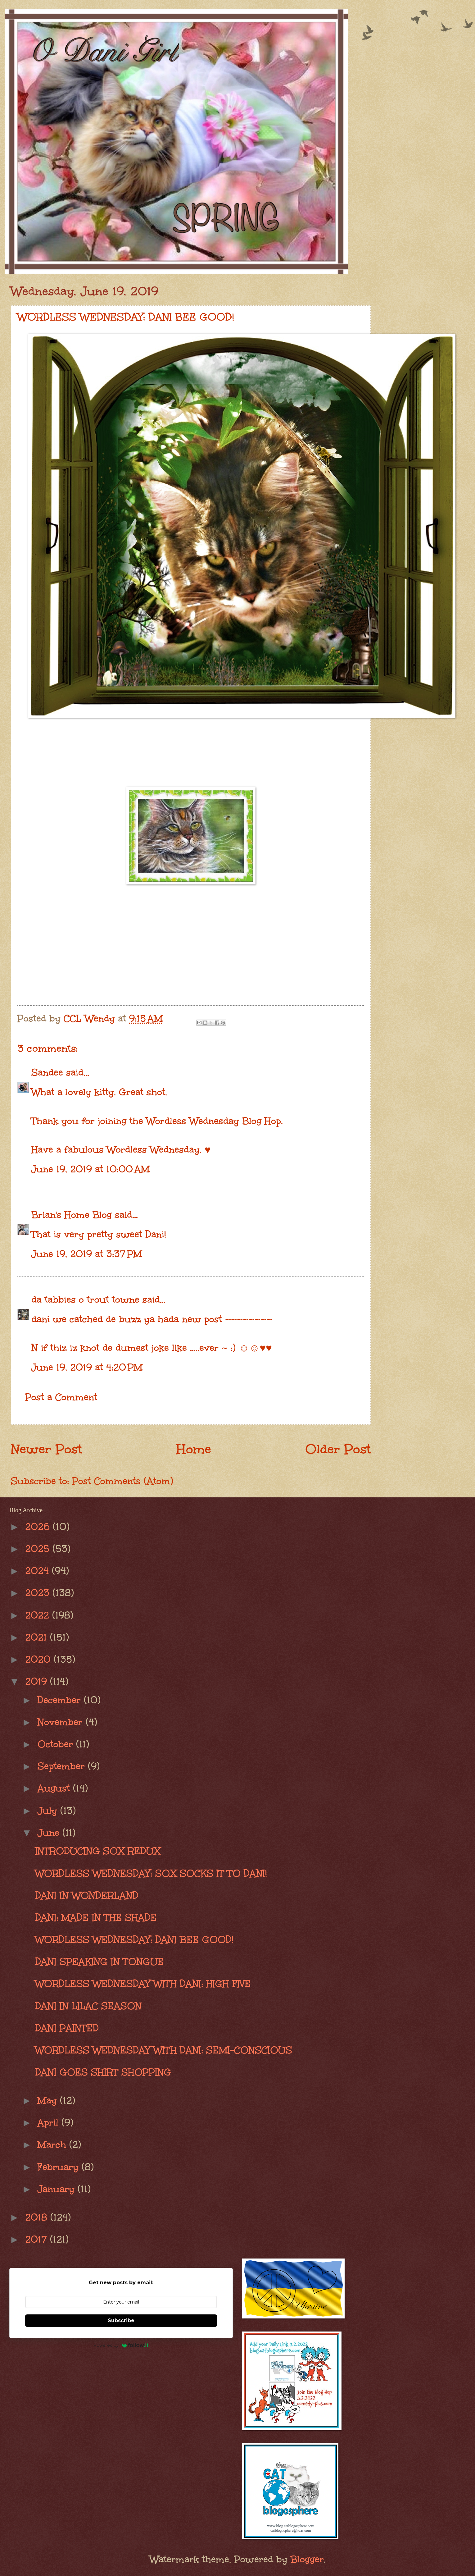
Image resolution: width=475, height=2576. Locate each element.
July (49, 1810)
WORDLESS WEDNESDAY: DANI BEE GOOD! (134, 1939)
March (53, 2144)
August (55, 1788)
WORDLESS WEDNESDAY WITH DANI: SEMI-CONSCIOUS (163, 2050)
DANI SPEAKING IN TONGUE (99, 1961)
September (63, 1766)
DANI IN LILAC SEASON (88, 2006)
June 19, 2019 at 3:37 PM (86, 1254)
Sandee (47, 1072)
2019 (37, 1681)
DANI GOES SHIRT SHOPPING (103, 2072)
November (62, 1722)
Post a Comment (61, 1397)
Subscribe (121, 2320)
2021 (37, 1637)
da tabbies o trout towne (85, 1299)
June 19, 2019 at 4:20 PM (86, 1367)
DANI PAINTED (67, 2028)
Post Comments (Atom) (122, 1481)
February (60, 2167)
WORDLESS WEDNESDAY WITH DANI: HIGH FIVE (143, 1983)
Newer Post (46, 1449)
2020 (39, 1659)
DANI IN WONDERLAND (86, 1895)
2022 (38, 1615)
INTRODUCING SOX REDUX (98, 1851)
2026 (39, 1526)
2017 (37, 2239)
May (49, 2100)
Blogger (307, 2559)
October (57, 1744)
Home (193, 1449)
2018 (37, 2217)
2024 (38, 1570)
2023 (38, 1593)
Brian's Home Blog (71, 1214)
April (49, 2122)
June (50, 1832)
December (61, 1700)
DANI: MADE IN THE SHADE (96, 1917)
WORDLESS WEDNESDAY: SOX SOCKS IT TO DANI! (151, 1873)
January (58, 2189)
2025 (38, 1548)
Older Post (338, 1449)
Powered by (121, 2345)
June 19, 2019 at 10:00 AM (90, 1169)
